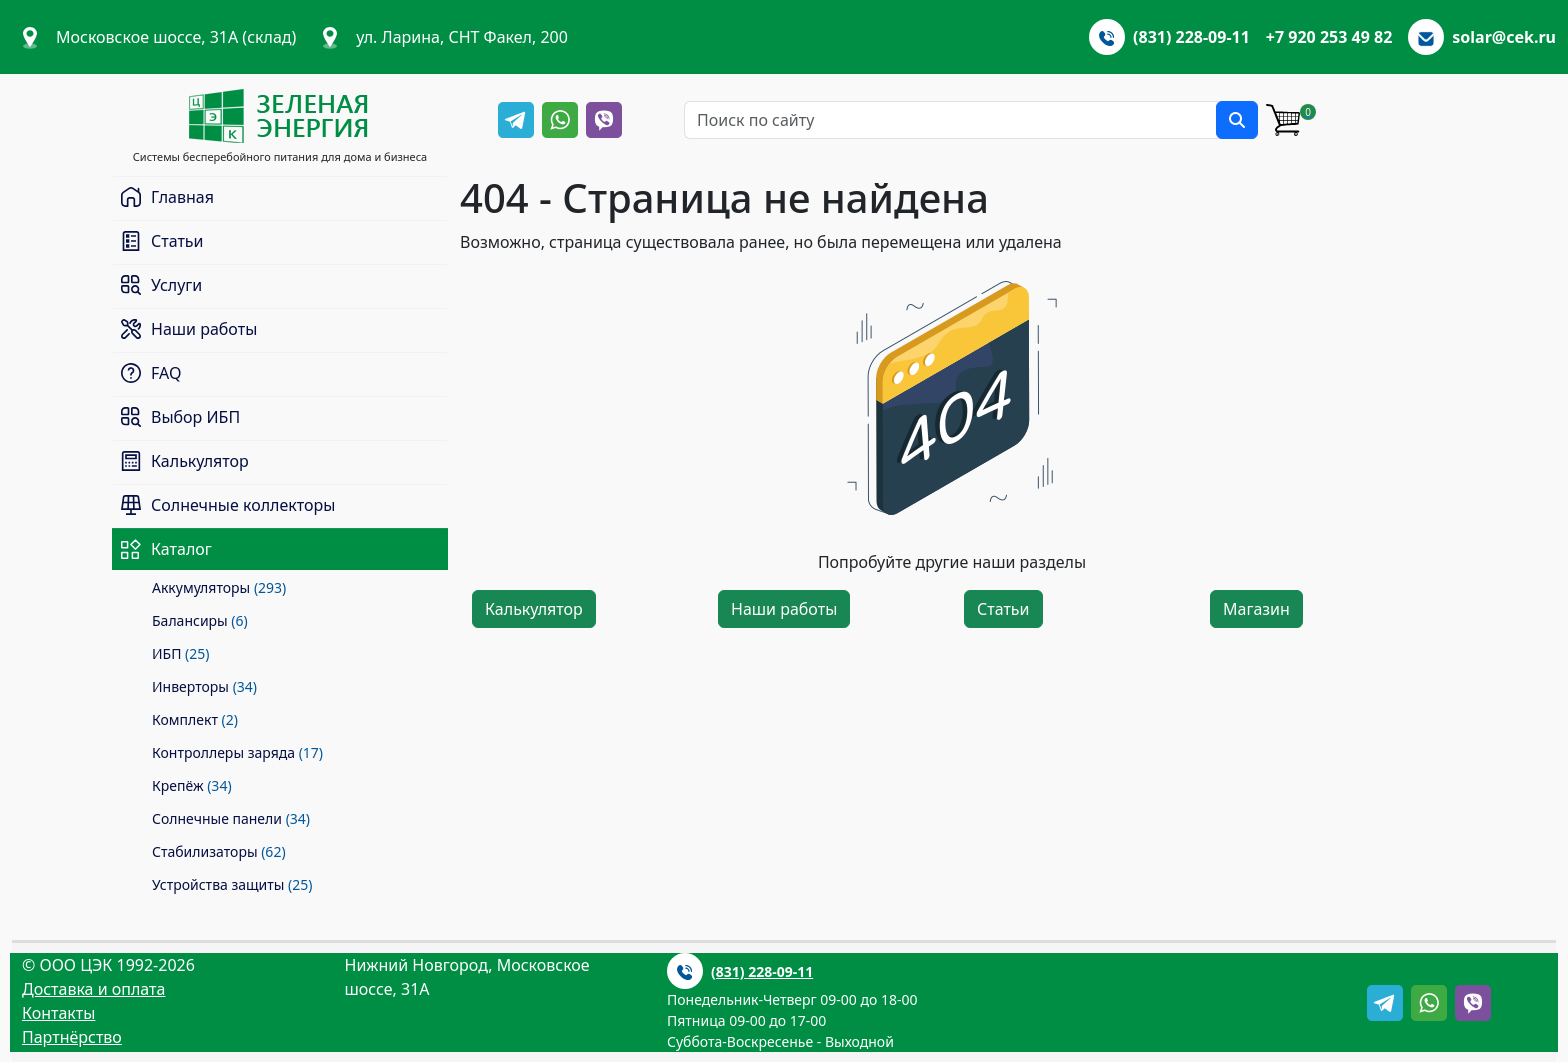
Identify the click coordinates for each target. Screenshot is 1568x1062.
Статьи (1003, 609)
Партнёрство (72, 1037)
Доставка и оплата (93, 989)
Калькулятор (534, 609)
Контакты (58, 1013)
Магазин (1256, 609)
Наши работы (784, 609)
